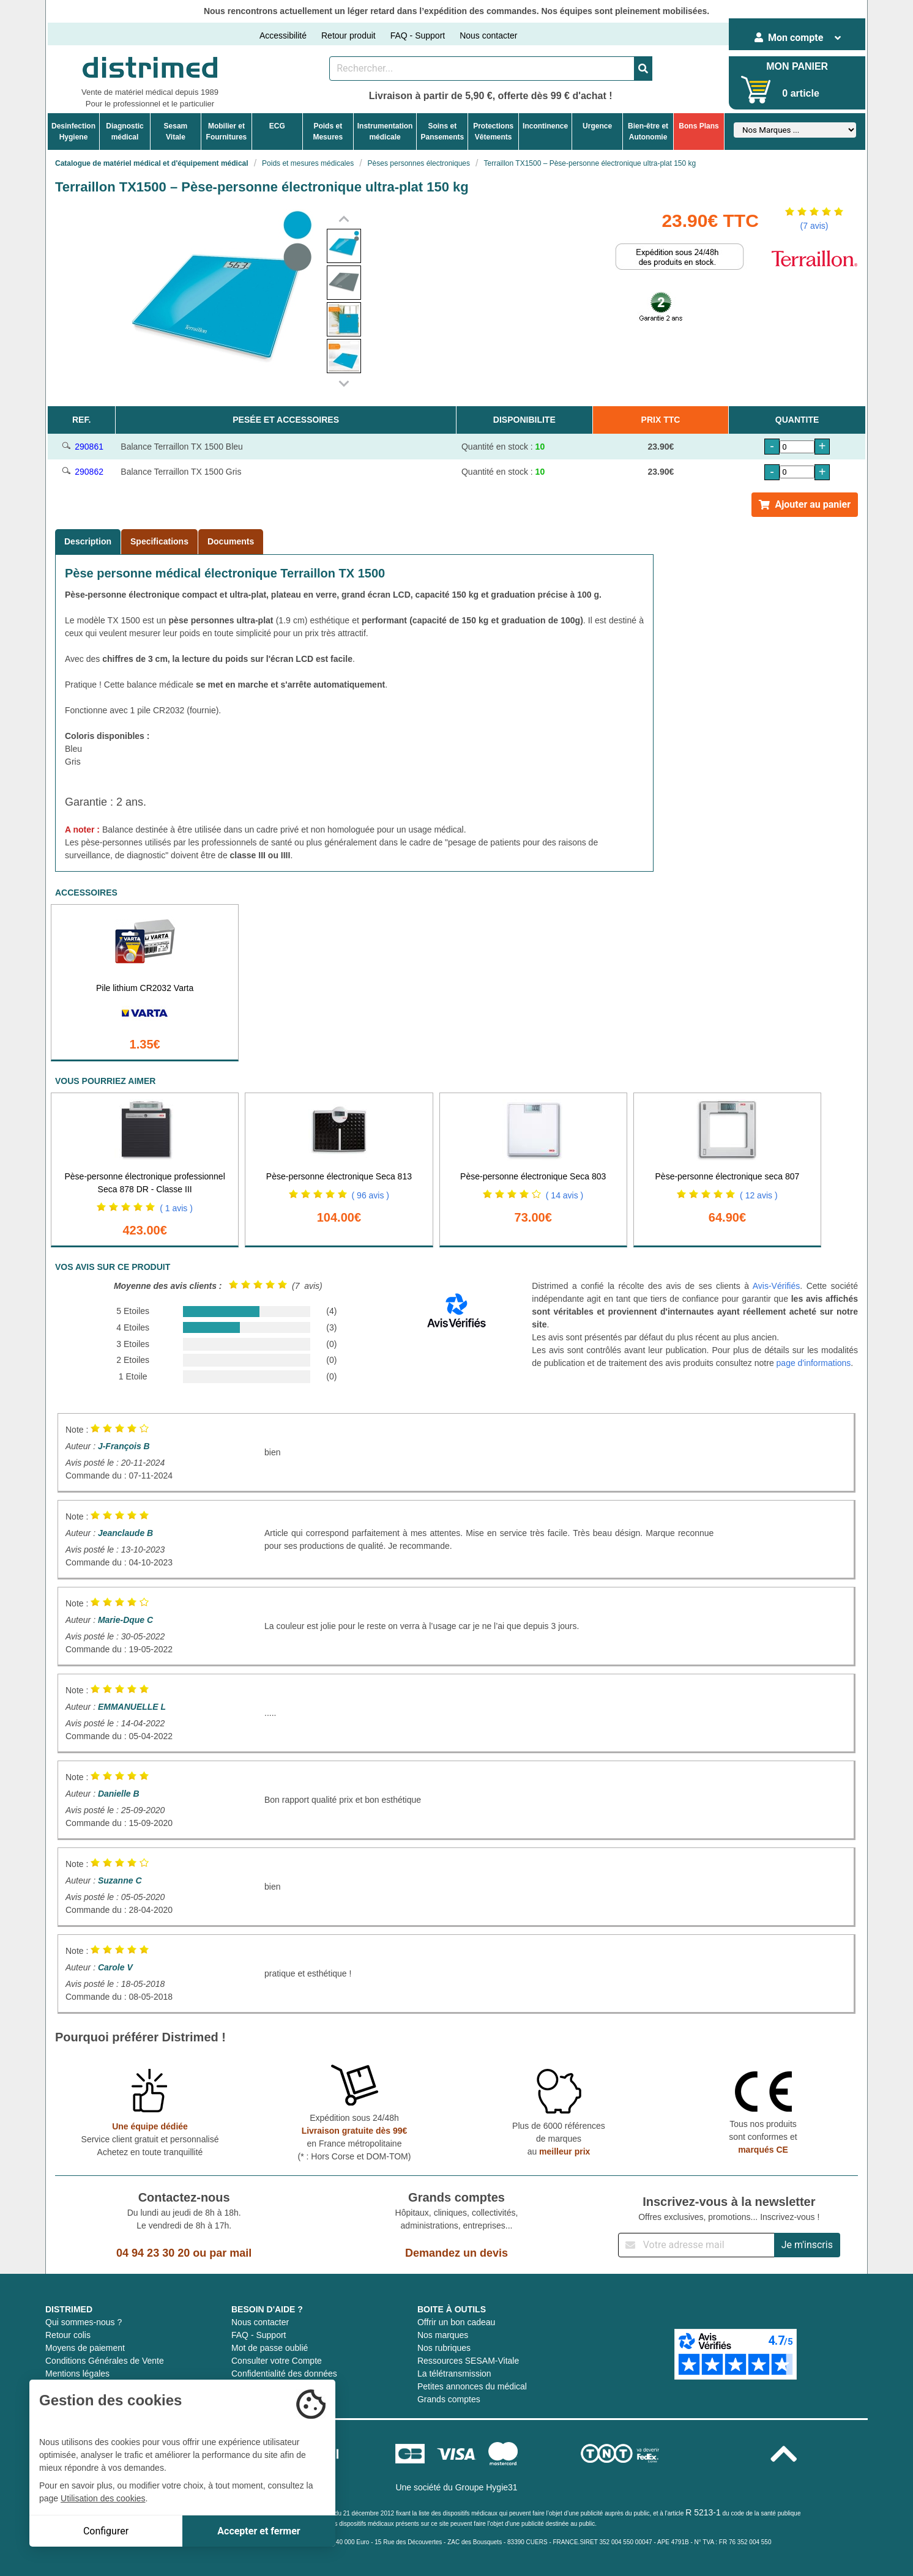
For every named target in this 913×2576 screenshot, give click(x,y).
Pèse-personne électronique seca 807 (727, 1176)
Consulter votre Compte (276, 2361)
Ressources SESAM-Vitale (468, 2361)
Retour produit (348, 35)
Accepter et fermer (258, 2531)
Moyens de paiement (85, 2348)
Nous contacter (488, 35)
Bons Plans (698, 126)
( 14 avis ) (564, 1195)
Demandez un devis (456, 2253)
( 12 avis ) (758, 1195)
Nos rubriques (444, 2348)
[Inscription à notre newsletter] (696, 2245)
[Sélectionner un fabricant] (795, 130)
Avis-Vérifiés (776, 1286)
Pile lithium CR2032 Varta (144, 988)
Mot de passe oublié (269, 2348)
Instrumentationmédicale (385, 131)
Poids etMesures (328, 131)
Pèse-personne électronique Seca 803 (533, 1176)
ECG (277, 126)
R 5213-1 (703, 2512)
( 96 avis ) (370, 1195)
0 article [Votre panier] (800, 93)
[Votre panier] (756, 89)
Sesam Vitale (176, 131)
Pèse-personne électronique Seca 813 (339, 1176)
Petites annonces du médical (472, 2386)
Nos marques (442, 2335)
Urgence (597, 126)
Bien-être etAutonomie (648, 131)
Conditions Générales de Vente (104, 2361)
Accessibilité (283, 35)
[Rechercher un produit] (482, 68)
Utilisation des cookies (103, 2498)
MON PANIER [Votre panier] (797, 66)
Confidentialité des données (284, 2373)
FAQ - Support (417, 35)
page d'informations (814, 1363)
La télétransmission (454, 2373)
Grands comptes (448, 2399)
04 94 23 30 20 (153, 2253)
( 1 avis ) (176, 1208)
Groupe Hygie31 (486, 2487)
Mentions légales (77, 2373)
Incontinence (545, 126)
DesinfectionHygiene (73, 131)
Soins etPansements (442, 131)
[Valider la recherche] (643, 68)
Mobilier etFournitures (226, 131)
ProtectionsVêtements (493, 131)
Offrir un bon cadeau (456, 2322)
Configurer (106, 2531)
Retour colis (68, 2335)
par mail (230, 2253)
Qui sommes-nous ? (83, 2322)
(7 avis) (814, 226)
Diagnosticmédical (124, 131)
